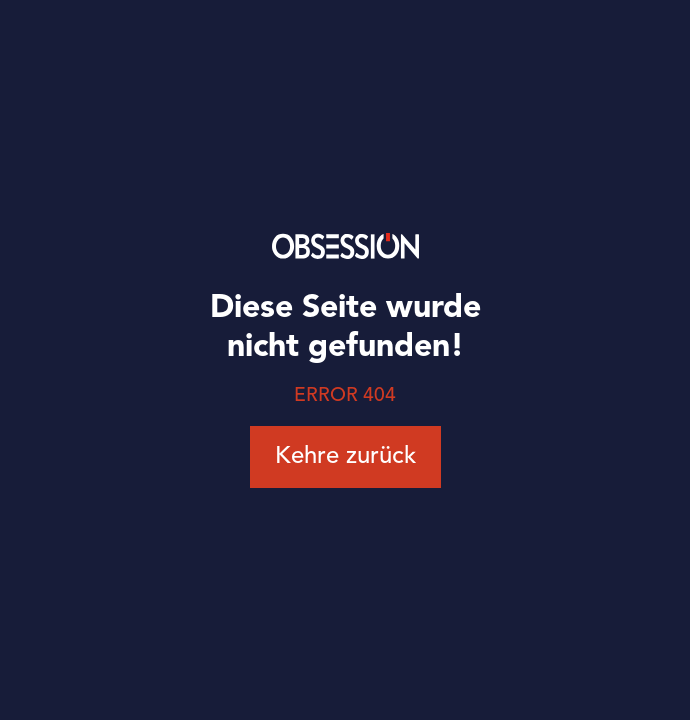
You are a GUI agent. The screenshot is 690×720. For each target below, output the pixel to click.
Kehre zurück (345, 457)
